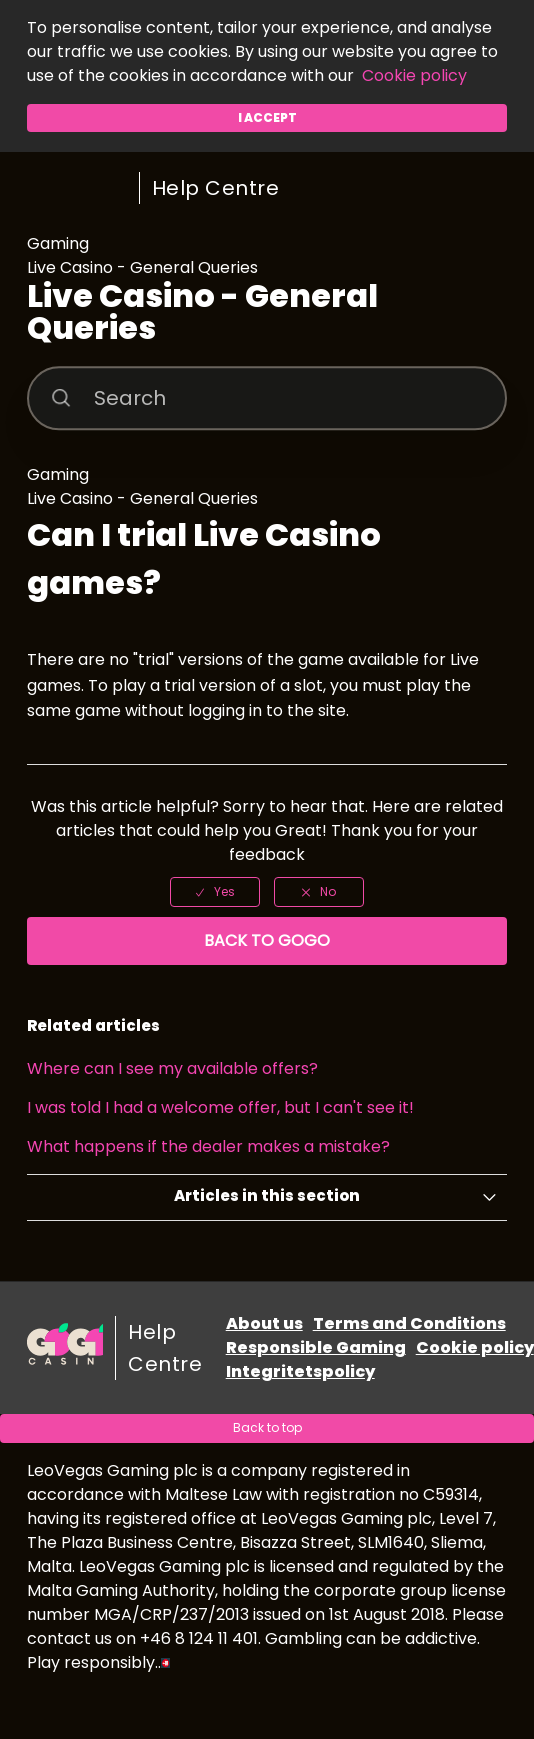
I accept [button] (267, 117)
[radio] (215, 892)
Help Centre (216, 188)
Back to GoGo (267, 940)
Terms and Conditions (409, 1323)
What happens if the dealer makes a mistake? (208, 1146)
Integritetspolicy (300, 1371)
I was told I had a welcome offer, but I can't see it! (220, 1107)
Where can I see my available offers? (172, 1068)
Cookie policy (414, 75)
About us (264, 1323)
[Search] (267, 398)
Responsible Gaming (316, 1347)
